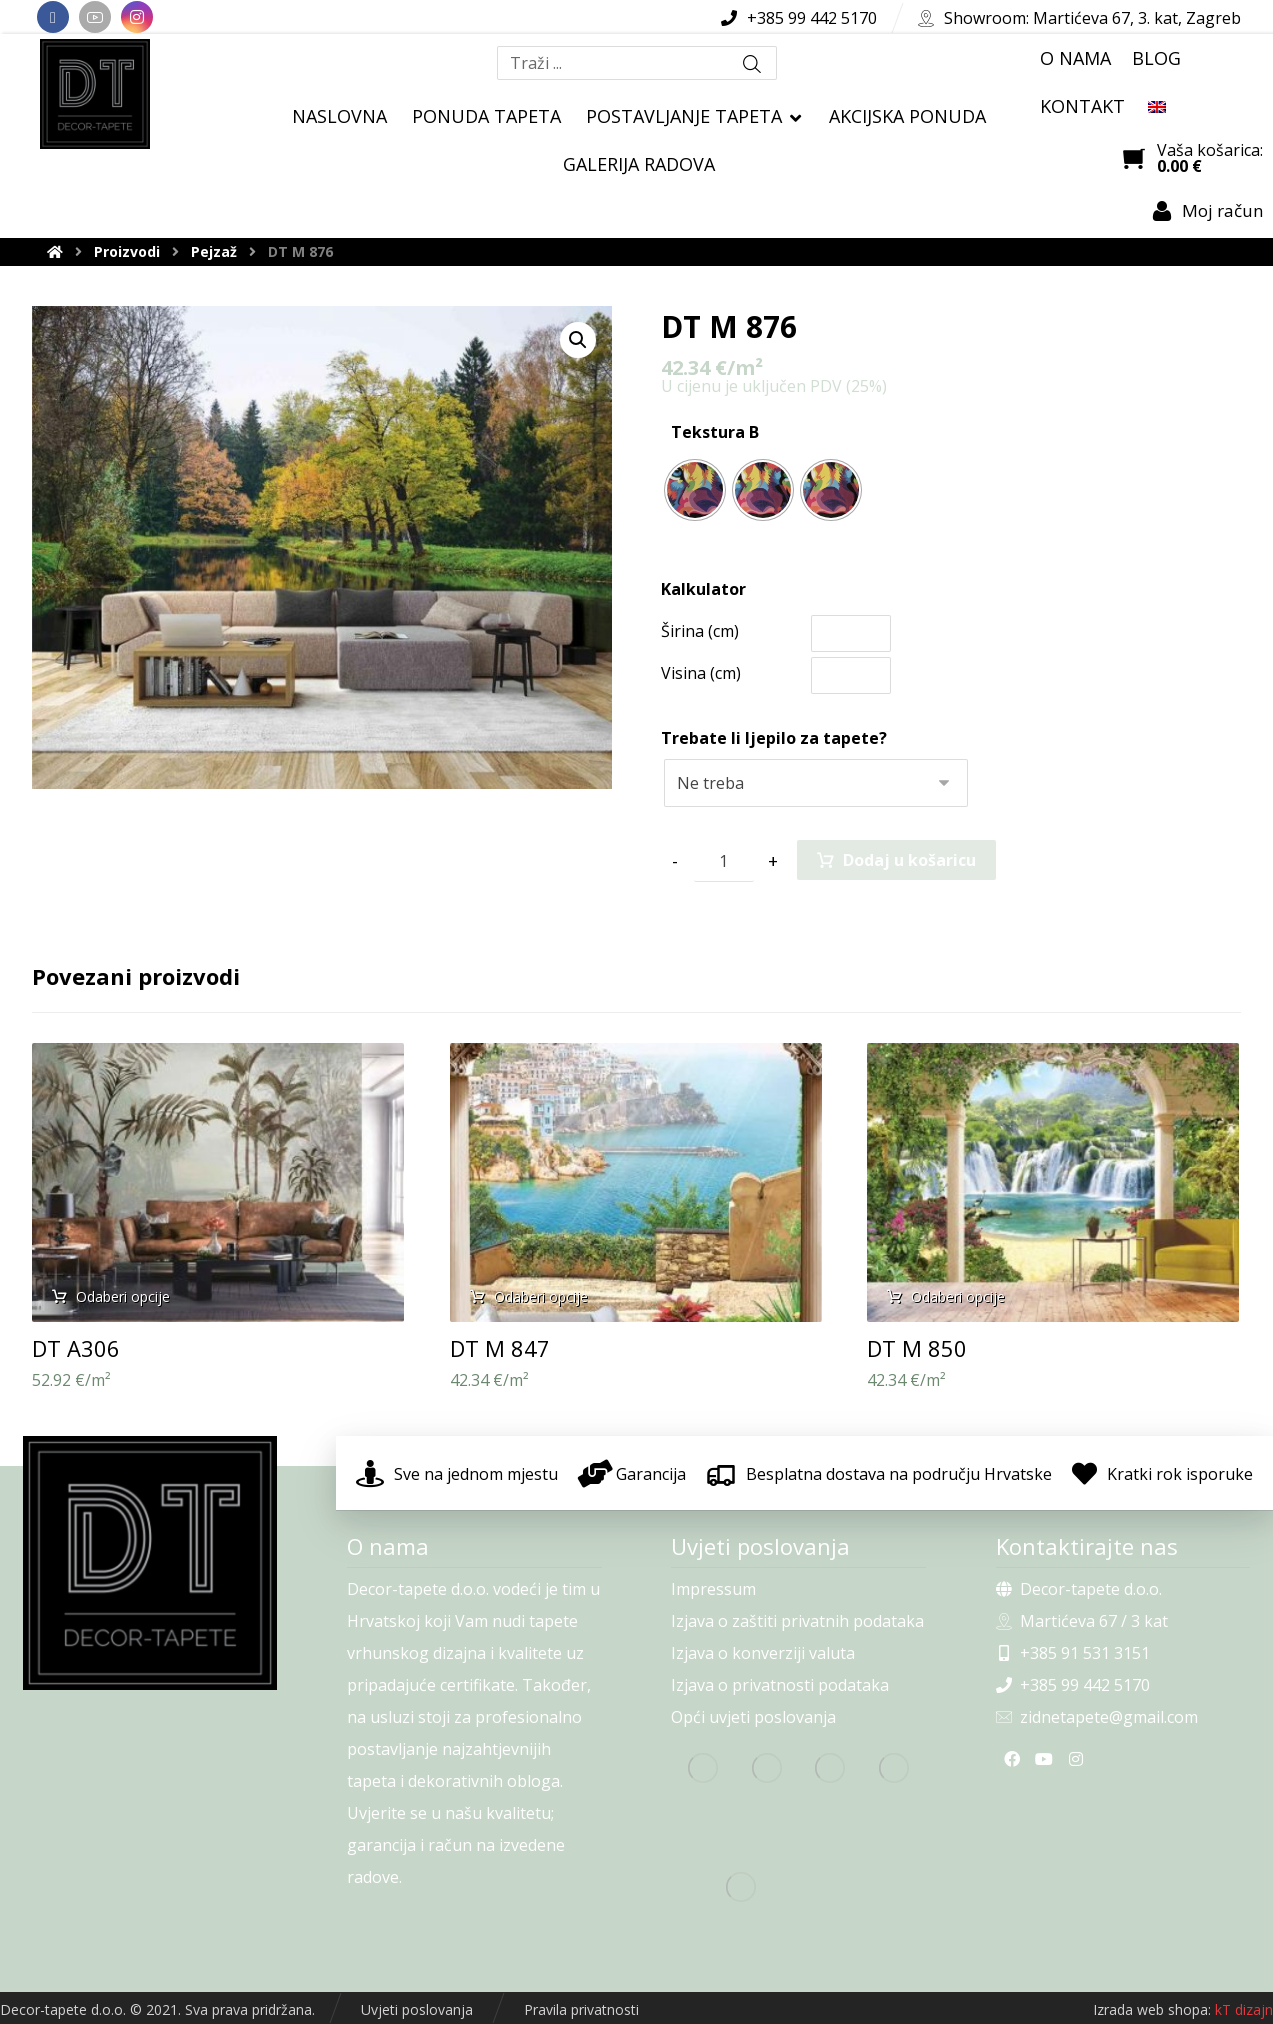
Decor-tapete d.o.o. (1079, 1589)
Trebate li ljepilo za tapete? (774, 738)
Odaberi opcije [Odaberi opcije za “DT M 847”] (541, 1296)
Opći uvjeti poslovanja (753, 1717)
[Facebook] (53, 17)
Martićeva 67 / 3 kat (1082, 1621)
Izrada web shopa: (1152, 2009)
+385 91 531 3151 (1073, 1653)
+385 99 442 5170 (1073, 1685)
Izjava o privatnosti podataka (780, 1685)
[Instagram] (137, 17)
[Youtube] (95, 17)
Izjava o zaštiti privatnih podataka (797, 1621)
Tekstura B (715, 432)
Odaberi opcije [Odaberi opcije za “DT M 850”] (958, 1296)
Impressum (713, 1589)
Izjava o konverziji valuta (763, 1653)
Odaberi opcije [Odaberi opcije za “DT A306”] (123, 1296)
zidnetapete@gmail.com (1097, 1717)
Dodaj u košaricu (909, 860)
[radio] (695, 490)
